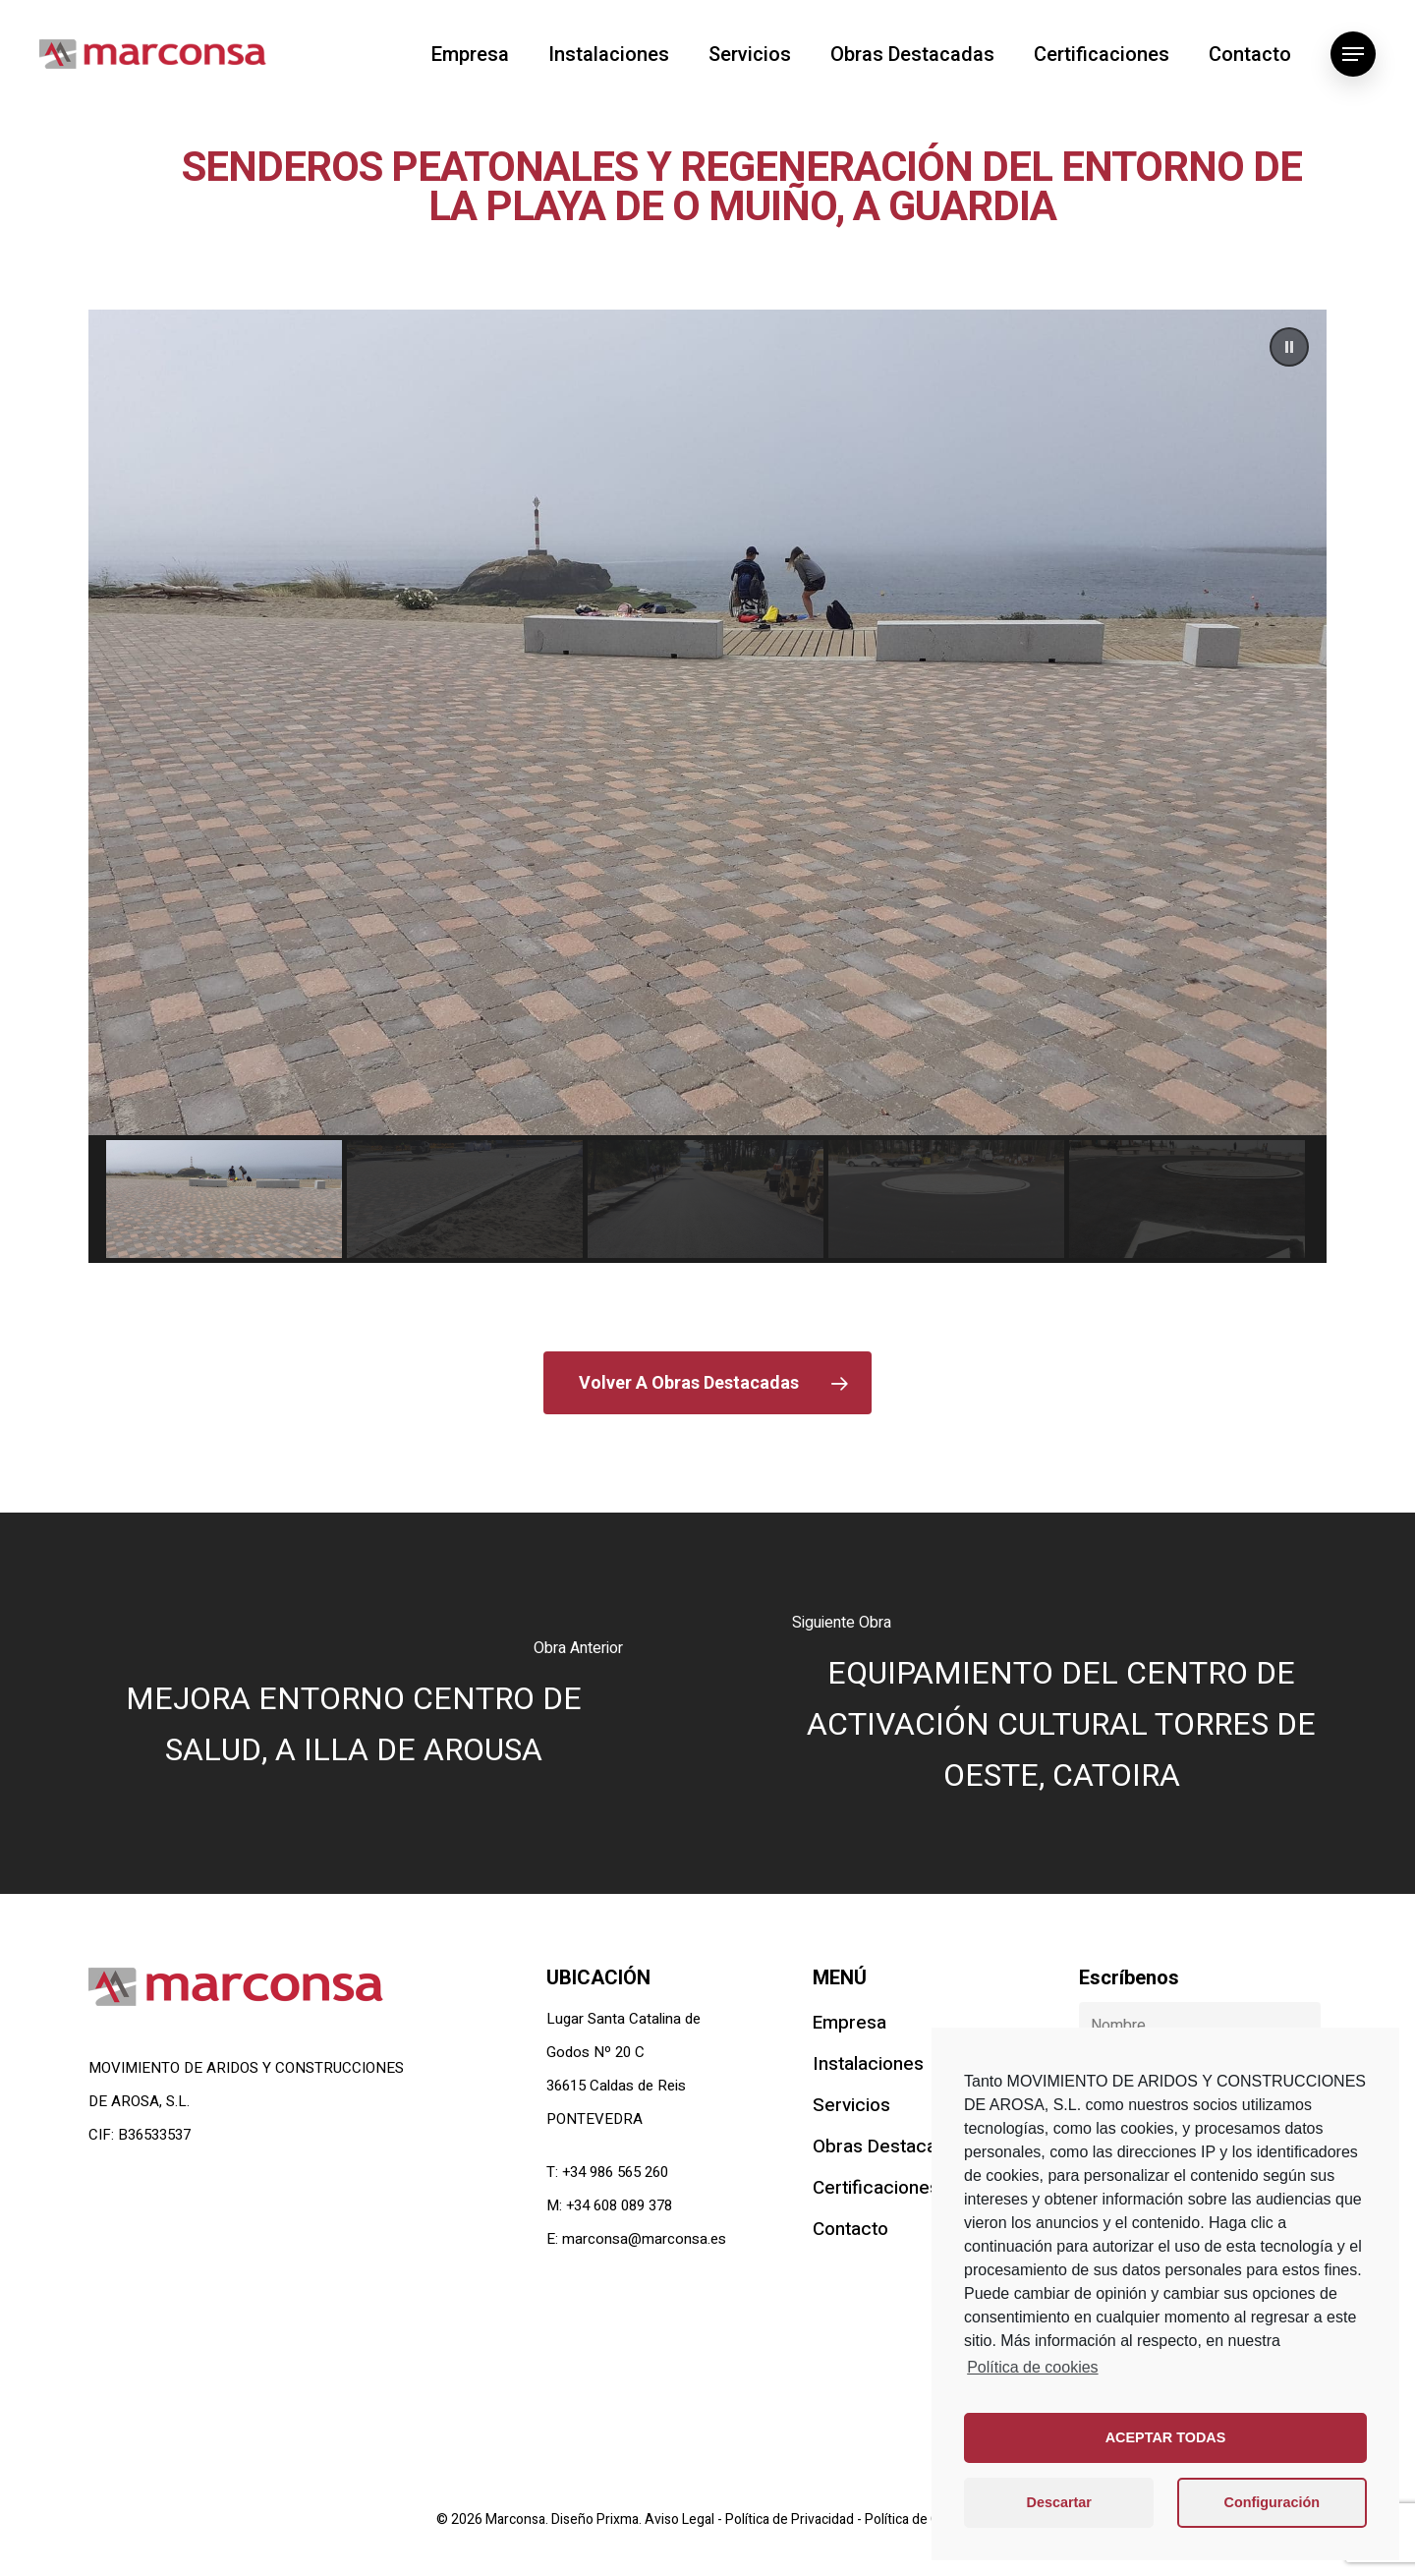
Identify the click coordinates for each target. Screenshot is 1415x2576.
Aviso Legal (681, 2519)
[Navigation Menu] (1353, 54)
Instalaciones (608, 54)
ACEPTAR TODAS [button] (1165, 2437)
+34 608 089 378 (619, 2205)
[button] (1289, 347)
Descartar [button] (1059, 2502)
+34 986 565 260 (615, 2172)
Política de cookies (1032, 2367)
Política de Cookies (922, 2519)
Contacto (1250, 54)
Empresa (470, 54)
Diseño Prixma (595, 2519)
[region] (707, 786)
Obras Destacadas (912, 54)
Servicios (749, 54)
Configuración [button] (1272, 2502)
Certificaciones (1101, 54)
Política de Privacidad (791, 2519)
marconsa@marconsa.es (644, 2239)
